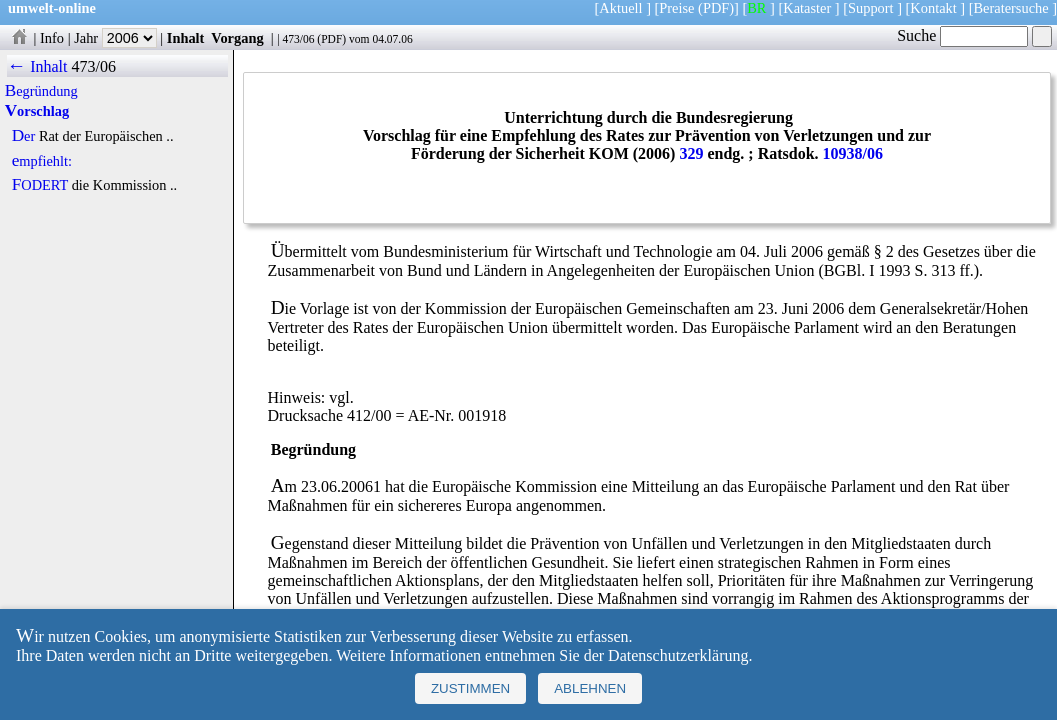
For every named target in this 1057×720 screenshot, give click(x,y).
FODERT (40, 185)
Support (871, 8)
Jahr (115, 38)
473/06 (298, 39)
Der (24, 136)
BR (756, 8)
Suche (962, 35)
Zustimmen (470, 688)
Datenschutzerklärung (678, 655)
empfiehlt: (42, 161)
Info (52, 38)
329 (691, 153)
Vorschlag (37, 111)
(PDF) (716, 8)
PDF (331, 39)
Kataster (807, 8)
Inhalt (186, 38)
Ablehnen (590, 688)
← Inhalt (37, 66)
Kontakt (933, 8)
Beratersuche (1011, 8)
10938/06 (853, 153)
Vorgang (237, 38)
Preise (676, 8)
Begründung (41, 91)
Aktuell (620, 8)
